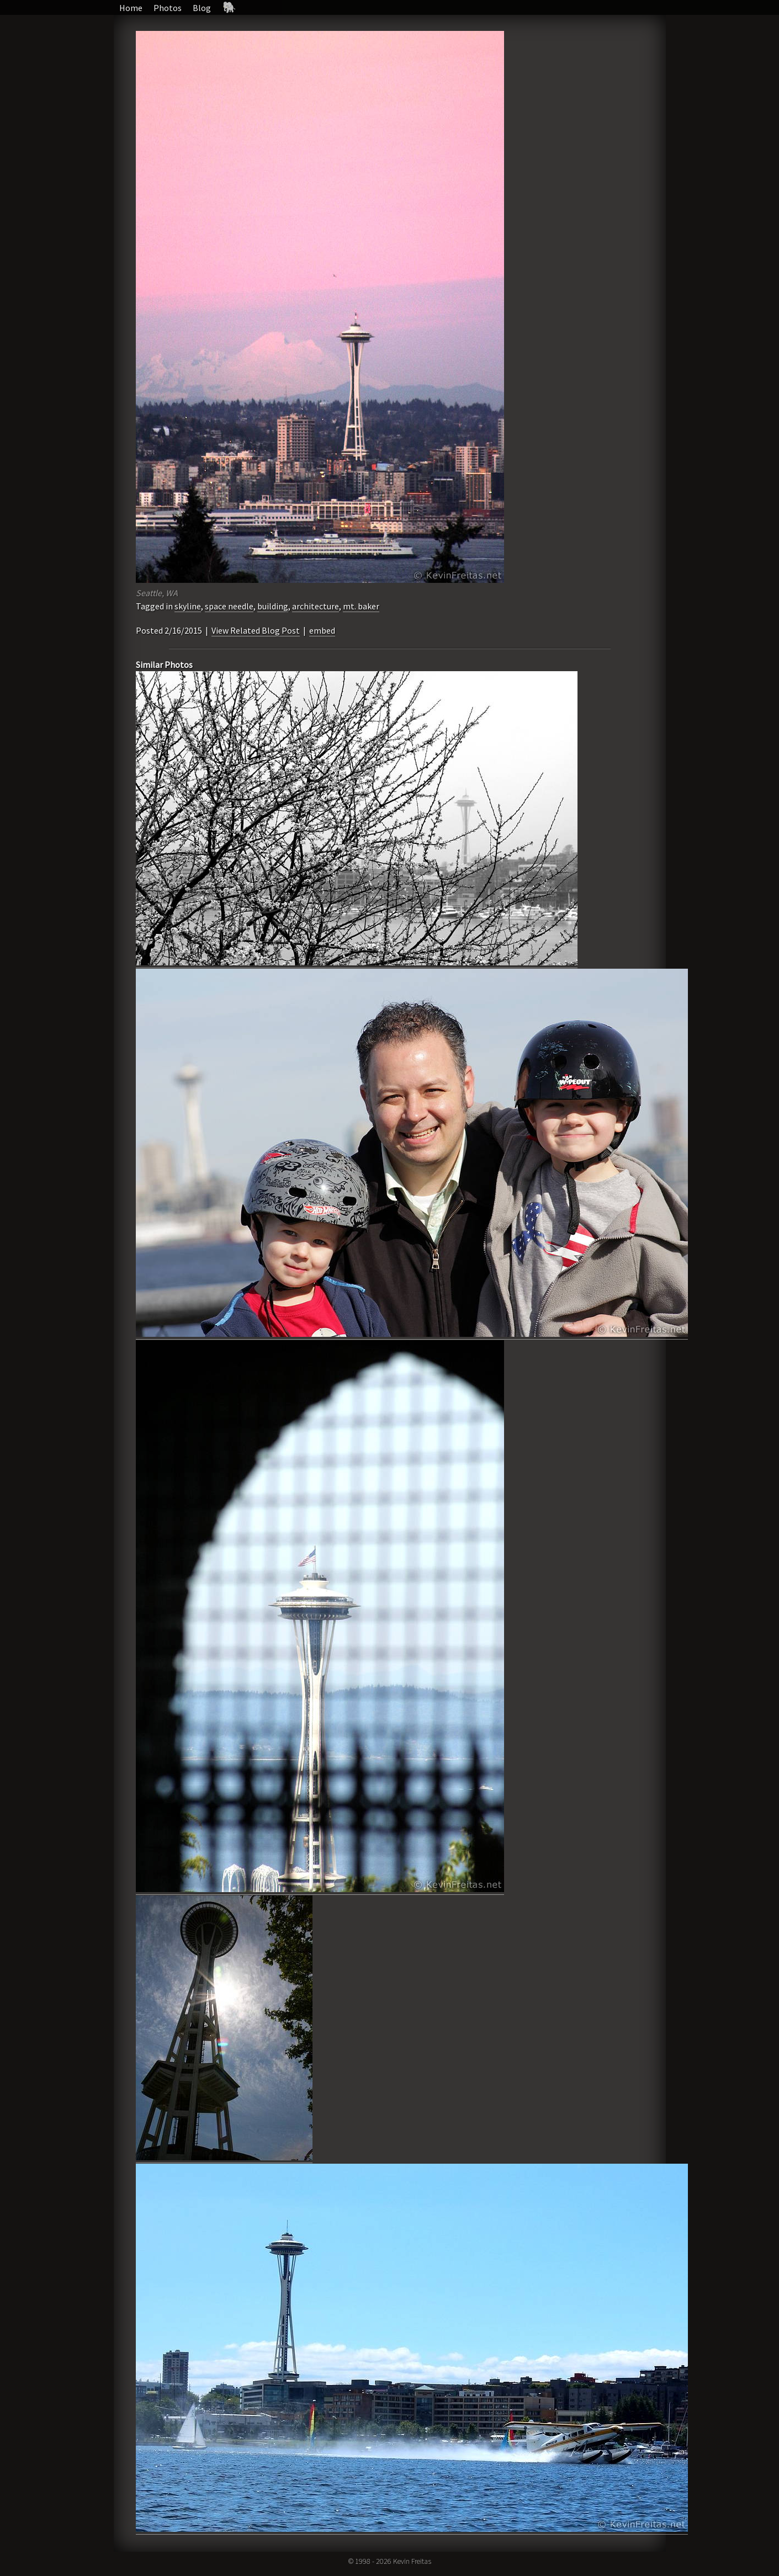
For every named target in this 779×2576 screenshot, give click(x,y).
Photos (167, 7)
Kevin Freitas (412, 2561)
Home (130, 7)
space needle (229, 606)
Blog (202, 7)
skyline (187, 606)
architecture (315, 606)
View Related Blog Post (255, 630)
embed (322, 630)
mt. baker (361, 606)
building (272, 606)
